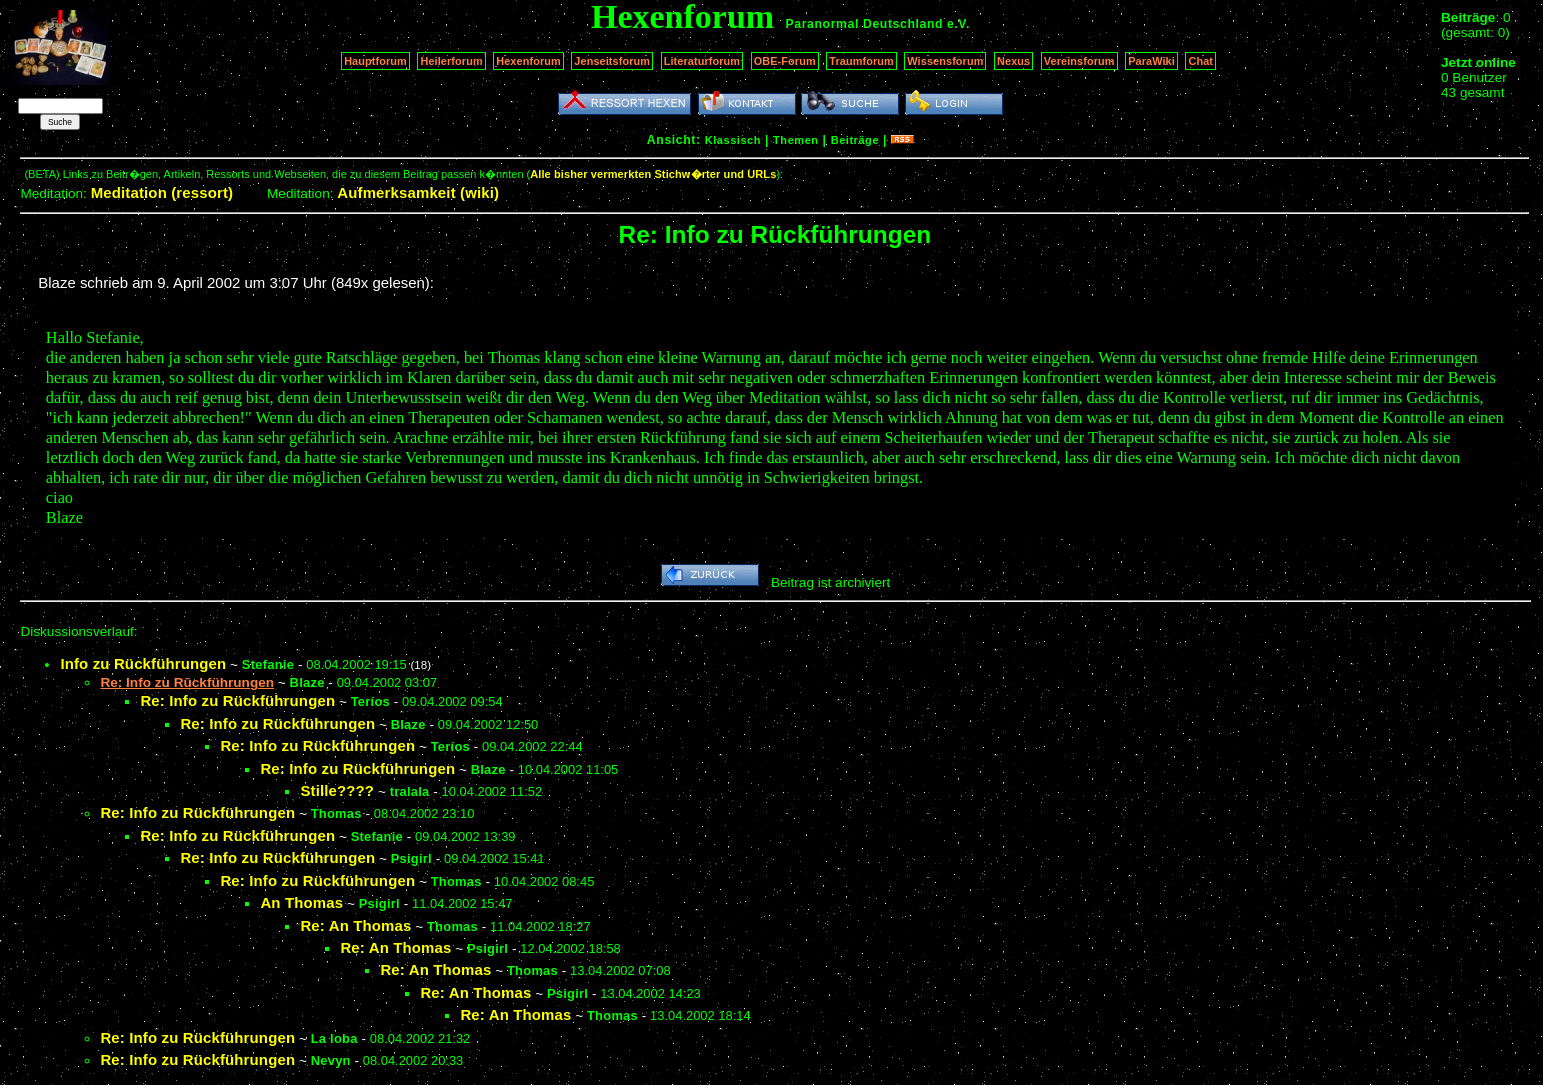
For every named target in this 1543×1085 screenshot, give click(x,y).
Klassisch (733, 140)
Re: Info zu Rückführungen (237, 700)
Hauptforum (375, 61)
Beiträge (855, 140)
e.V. (958, 24)
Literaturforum (702, 61)
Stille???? (337, 790)
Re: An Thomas (355, 925)
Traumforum (861, 61)
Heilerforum (451, 61)
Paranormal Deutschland (865, 24)
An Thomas (301, 902)
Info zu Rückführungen (143, 663)
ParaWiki (1151, 61)
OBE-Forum (785, 61)
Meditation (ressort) (162, 192)
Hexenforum (528, 61)
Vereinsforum (1079, 61)
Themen (795, 140)
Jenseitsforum (612, 61)
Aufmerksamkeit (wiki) (418, 192)
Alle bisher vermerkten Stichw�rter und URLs (653, 174)
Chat (1200, 61)
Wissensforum (945, 61)
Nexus (1013, 61)
